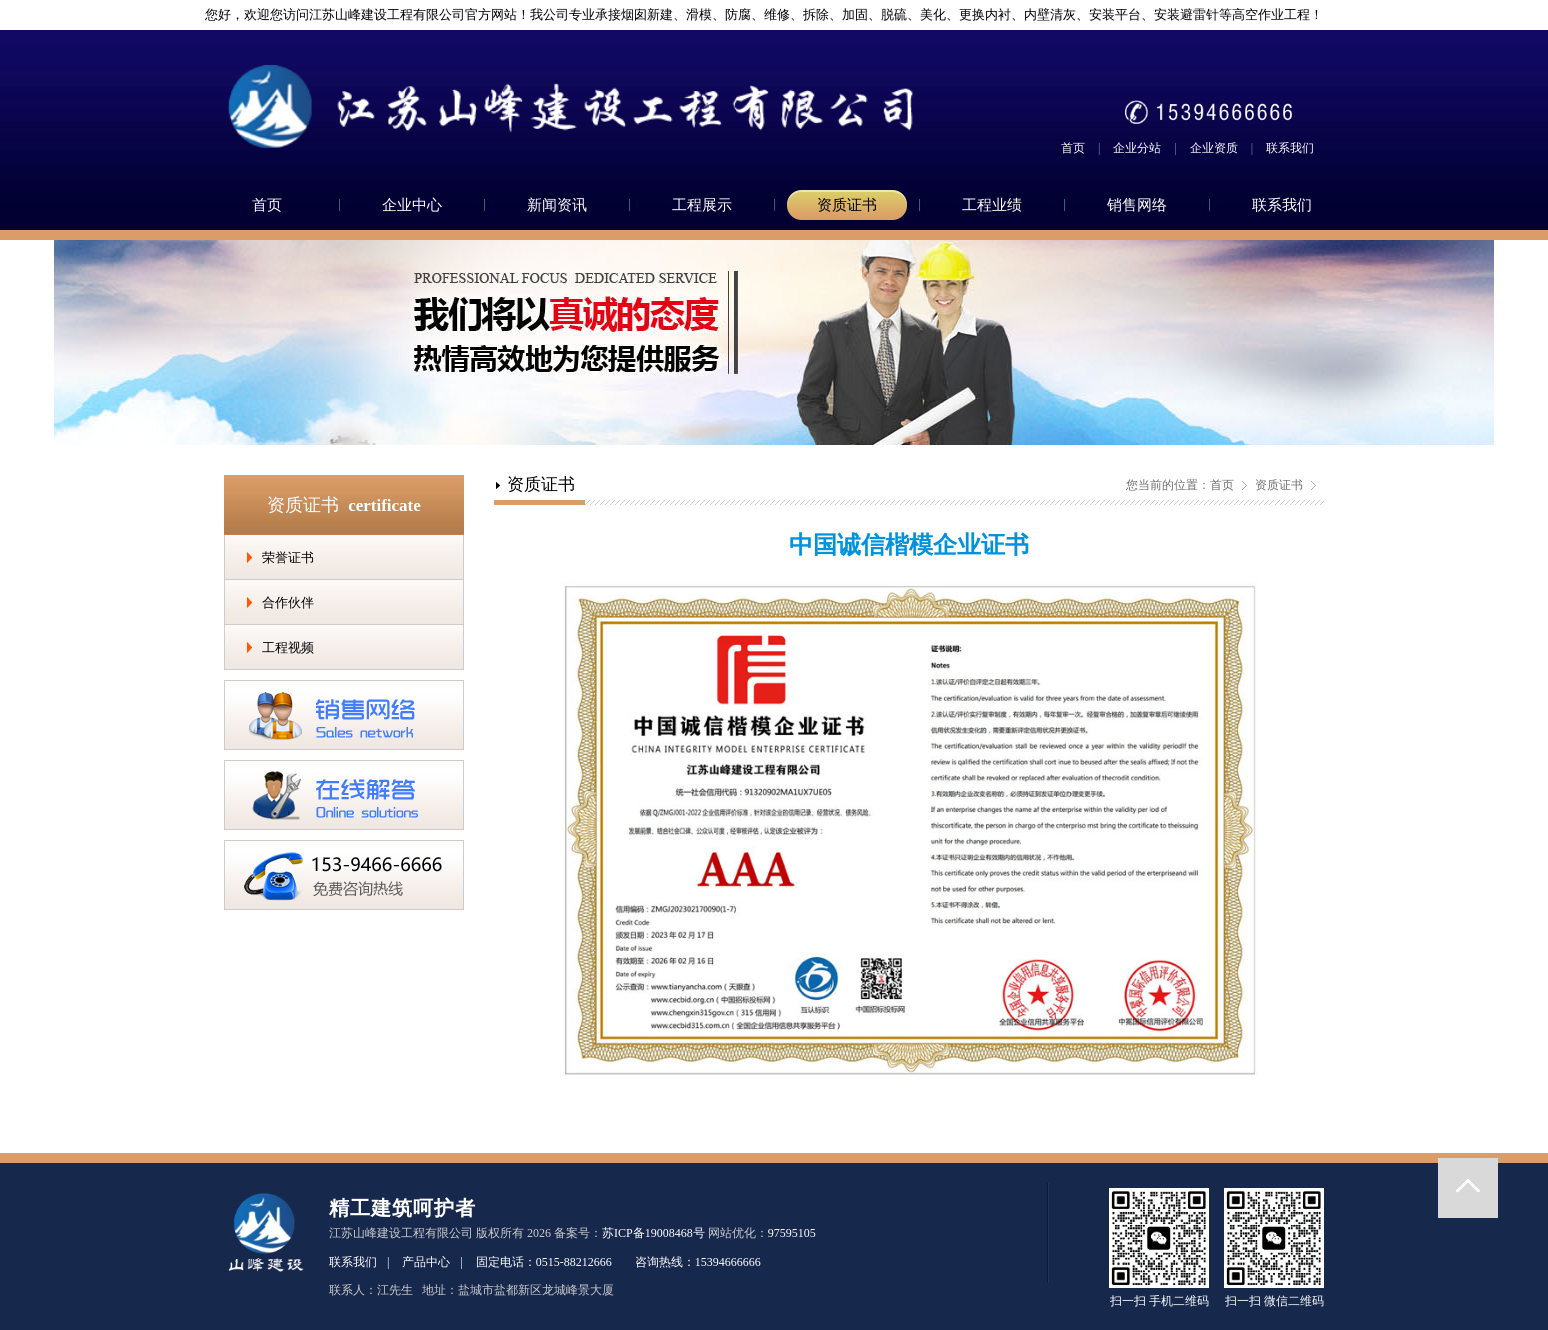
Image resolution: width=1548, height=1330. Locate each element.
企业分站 (1137, 148)
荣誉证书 (288, 557)
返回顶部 (1468, 1188)
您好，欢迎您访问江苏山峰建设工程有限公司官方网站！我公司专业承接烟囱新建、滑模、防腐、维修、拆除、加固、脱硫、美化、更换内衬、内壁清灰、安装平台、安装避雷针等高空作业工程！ (756, 14)
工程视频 (288, 647)
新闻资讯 (557, 205)
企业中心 (412, 205)
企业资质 (1214, 148)
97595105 (792, 1233)
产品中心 (426, 1262)
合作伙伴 (288, 602)
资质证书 (847, 205)
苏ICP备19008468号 (653, 1233)
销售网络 (1137, 205)
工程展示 (702, 205)
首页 (1073, 148)
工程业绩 (992, 205)
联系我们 (1290, 148)
